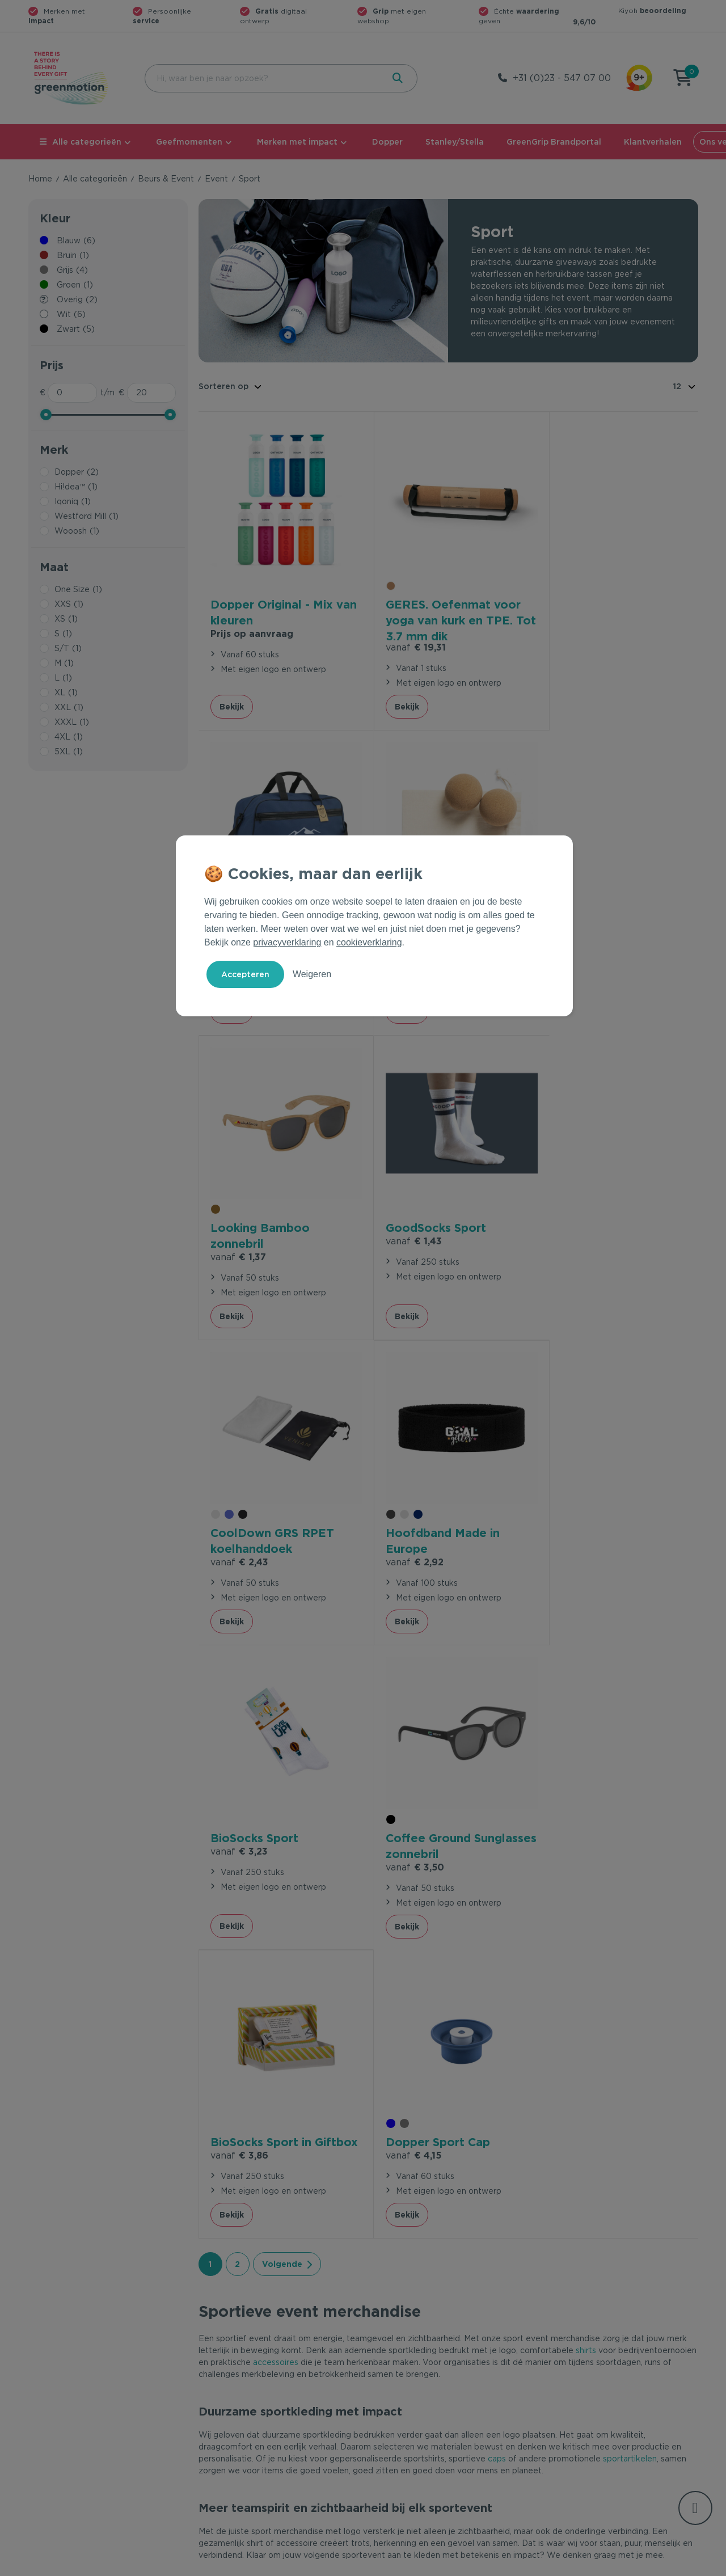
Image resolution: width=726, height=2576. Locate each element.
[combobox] (263, 78)
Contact (214, 2366)
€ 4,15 (571, 1508)
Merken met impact (297, 141)
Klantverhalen (653, 141)
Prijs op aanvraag (251, 624)
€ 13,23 (574, 624)
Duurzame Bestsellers (411, 2402)
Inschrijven (587, 2241)
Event (216, 178)
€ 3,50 (239, 1524)
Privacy (576, 2565)
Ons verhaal (561, 2366)
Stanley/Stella (454, 141)
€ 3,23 (572, 1212)
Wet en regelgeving (237, 2402)
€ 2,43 (239, 1228)
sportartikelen (630, 1827)
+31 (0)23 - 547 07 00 (562, 78)
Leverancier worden (407, 2420)
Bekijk (232, 696)
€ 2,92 (405, 1228)
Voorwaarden (515, 2565)
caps (497, 1827)
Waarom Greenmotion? (584, 2384)
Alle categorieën (80, 141)
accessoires (275, 1730)
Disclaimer (678, 2565)
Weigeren (312, 974)
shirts (586, 1719)
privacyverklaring (287, 942)
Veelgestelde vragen (239, 2384)
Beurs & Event (166, 178)
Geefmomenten (189, 141)
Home (40, 178)
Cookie (624, 2565)
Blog (548, 2420)
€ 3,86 (405, 1523)
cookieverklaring (369, 942)
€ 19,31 (407, 637)
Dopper (387, 141)
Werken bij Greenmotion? (588, 2402)
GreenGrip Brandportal (553, 141)
